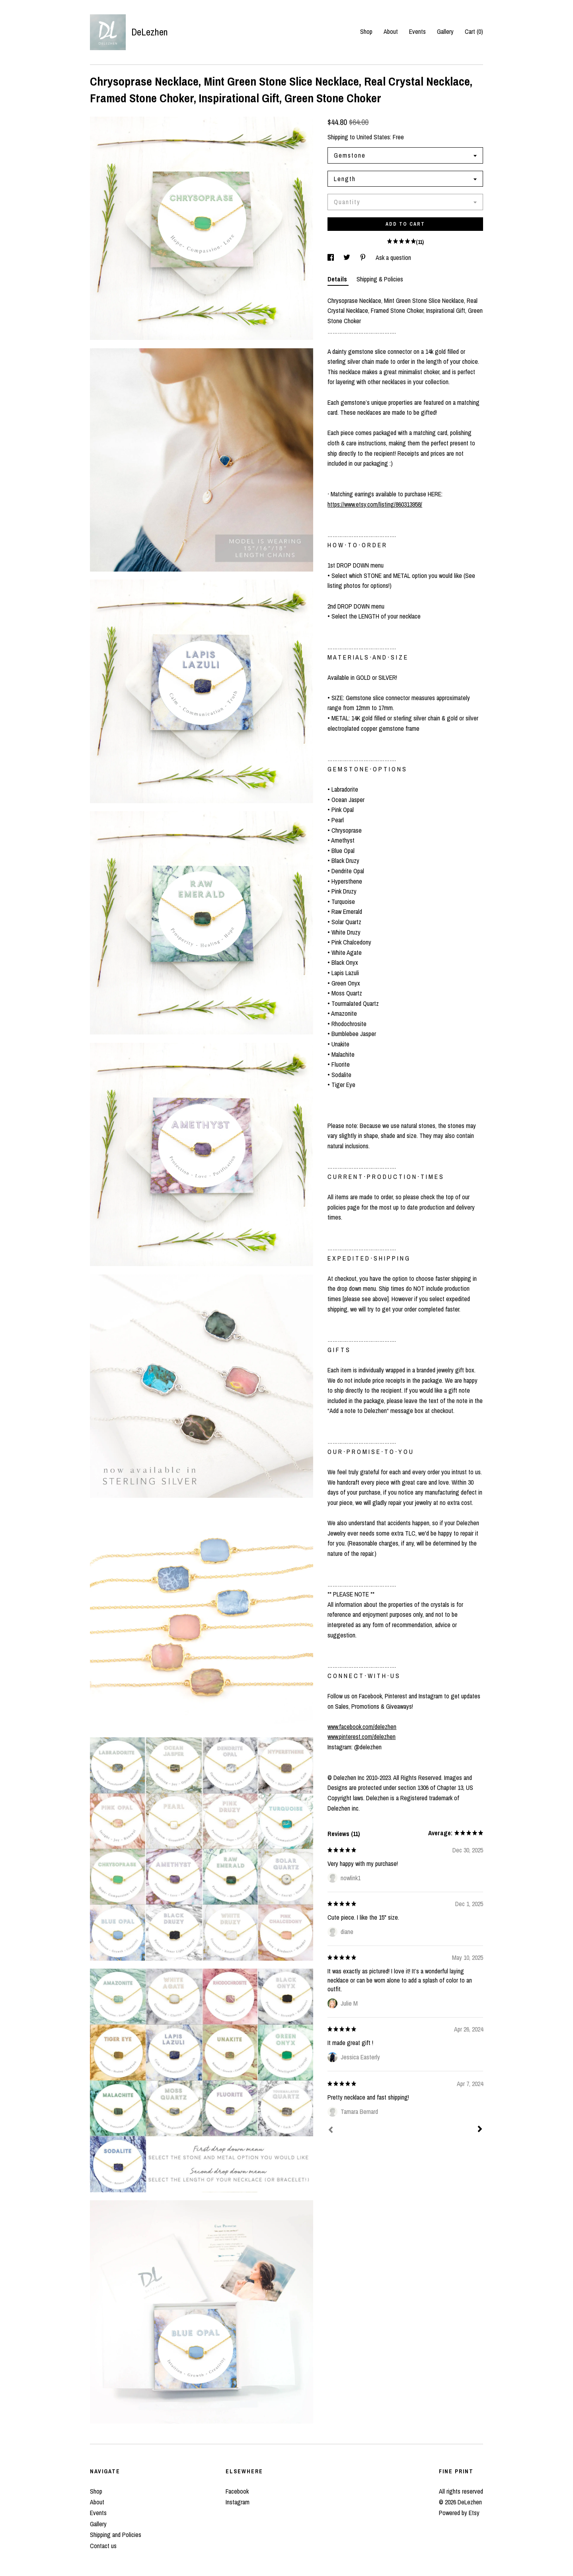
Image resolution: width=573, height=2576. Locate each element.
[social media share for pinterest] (364, 257)
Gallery (445, 31)
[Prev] (330, 2130)
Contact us (103, 2545)
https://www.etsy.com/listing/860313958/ (374, 504)
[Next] (480, 2129)
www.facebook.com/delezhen (361, 1726)
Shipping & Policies (380, 279)
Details (338, 279)
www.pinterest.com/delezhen (361, 1736)
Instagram (237, 2502)
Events (417, 31)
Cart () (474, 31)
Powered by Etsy (459, 2512)
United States (373, 137)
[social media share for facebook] (331, 257)
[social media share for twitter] (347, 257)
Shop (366, 31)
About (391, 31)
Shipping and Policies (115, 2534)
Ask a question (393, 257)
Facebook (237, 2491)
